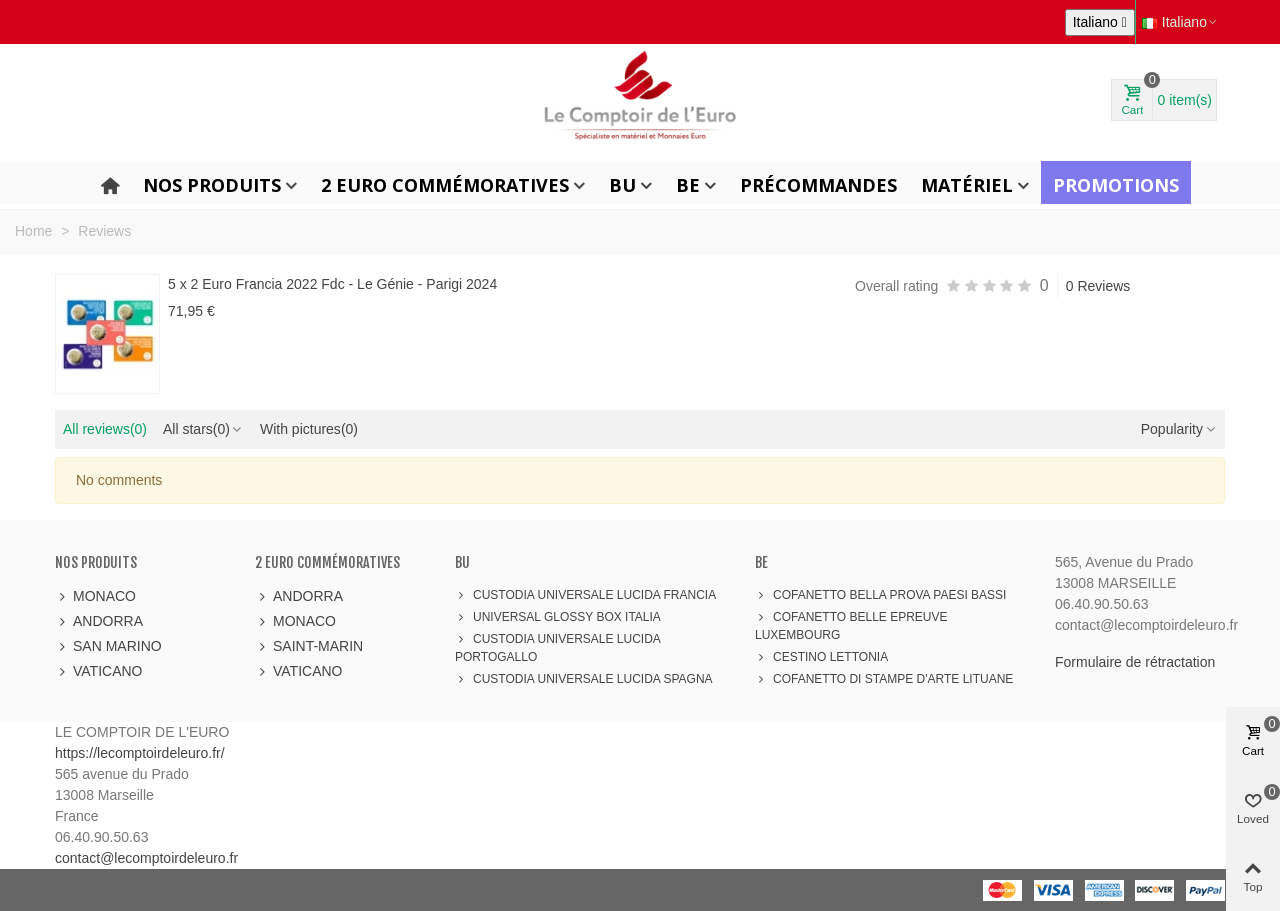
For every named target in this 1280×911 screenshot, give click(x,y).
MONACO (95, 596)
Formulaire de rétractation (1135, 662)
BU (622, 185)
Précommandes (818, 185)
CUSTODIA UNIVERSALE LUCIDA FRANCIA (585, 595)
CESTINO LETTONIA (821, 657)
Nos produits (212, 185)
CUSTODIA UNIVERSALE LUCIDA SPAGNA (584, 679)
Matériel (967, 185)
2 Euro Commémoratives (445, 185)
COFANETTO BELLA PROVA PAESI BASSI (880, 595)
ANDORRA (99, 621)
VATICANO (99, 671)
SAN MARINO (108, 646)
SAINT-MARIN (309, 646)
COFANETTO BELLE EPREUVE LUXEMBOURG (851, 625)
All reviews (105, 429)
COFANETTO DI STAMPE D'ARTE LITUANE (884, 679)
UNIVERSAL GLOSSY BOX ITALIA (558, 617)
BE (688, 185)
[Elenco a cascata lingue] (1100, 22)
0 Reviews (1098, 286)
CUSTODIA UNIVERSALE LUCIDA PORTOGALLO (557, 647)
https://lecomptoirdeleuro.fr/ (140, 753)
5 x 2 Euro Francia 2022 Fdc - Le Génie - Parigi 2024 (332, 284)
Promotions (1116, 185)
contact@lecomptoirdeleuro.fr (146, 858)
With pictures (309, 429)
